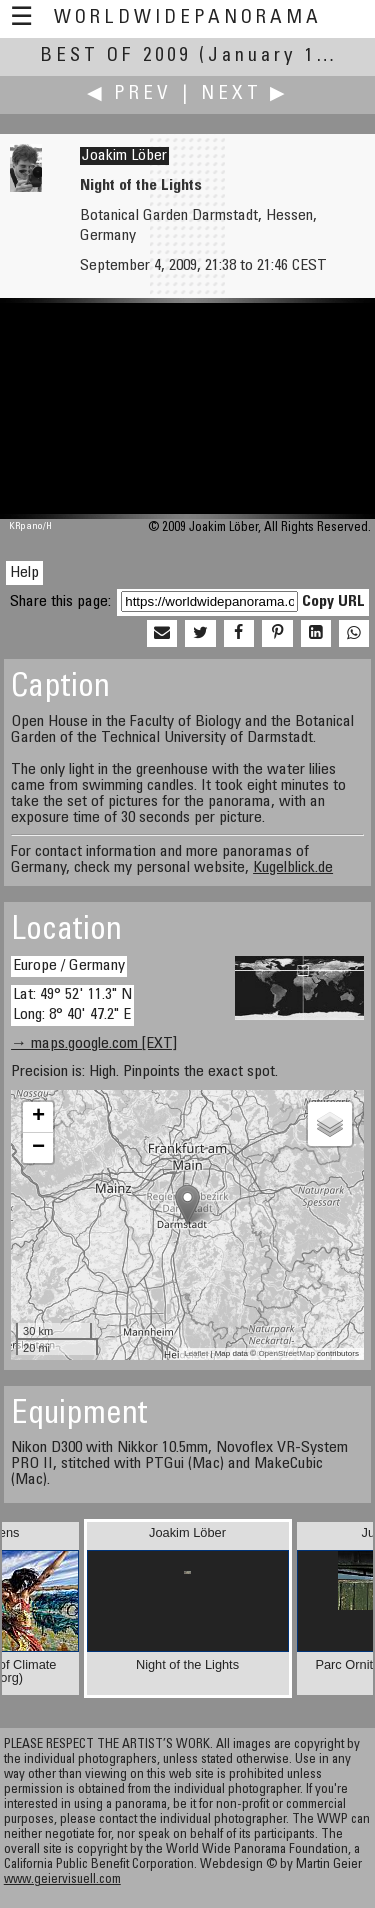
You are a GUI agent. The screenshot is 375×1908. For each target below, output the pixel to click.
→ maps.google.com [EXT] (94, 1044)
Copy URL (333, 602)
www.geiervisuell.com (62, 1880)
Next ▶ (245, 94)
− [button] (38, 1148)
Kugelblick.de (293, 868)
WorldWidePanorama (188, 18)
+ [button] (38, 1117)
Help (24, 573)
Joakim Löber (124, 156)
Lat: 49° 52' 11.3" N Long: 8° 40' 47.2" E (72, 1004)
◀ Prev (129, 94)
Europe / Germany (69, 966)
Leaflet (196, 1353)
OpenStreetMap (286, 1353)
